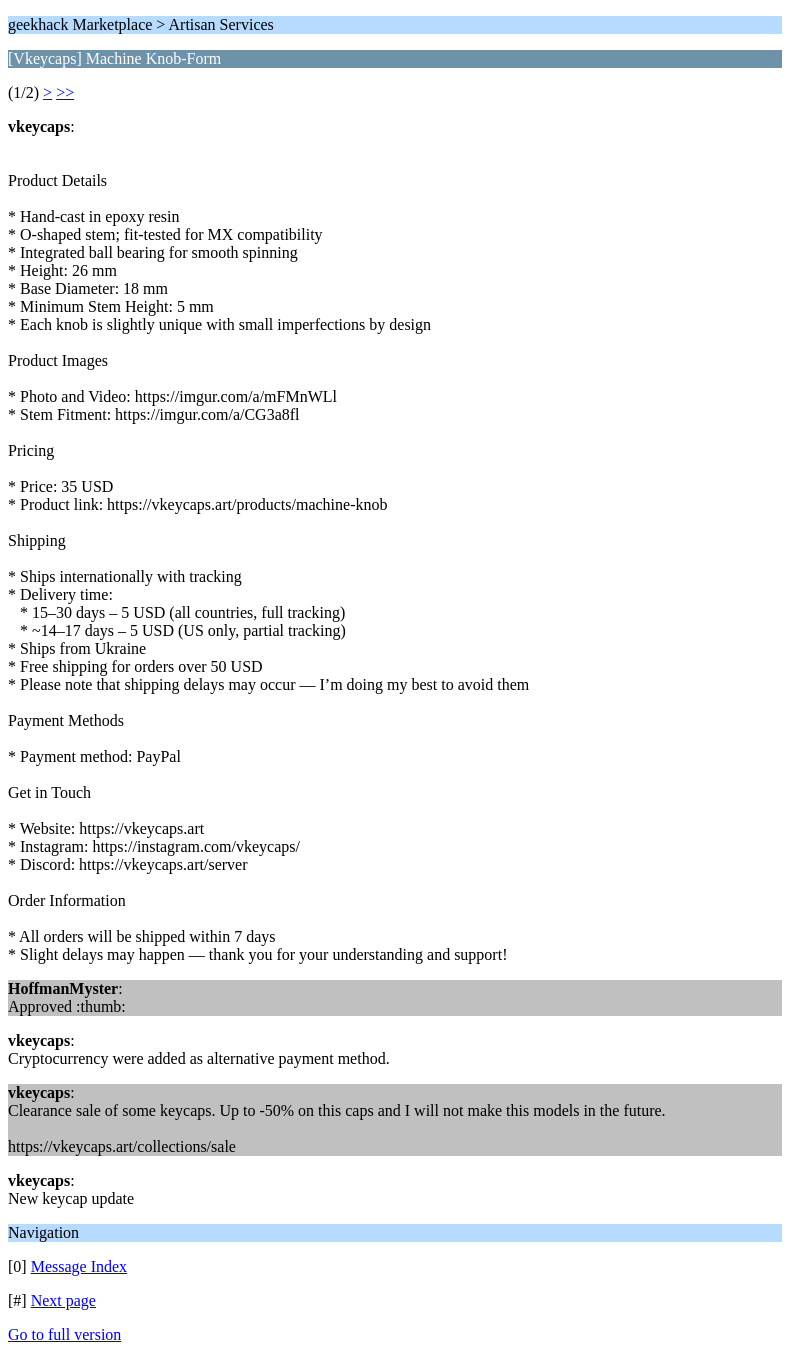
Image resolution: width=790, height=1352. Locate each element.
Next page (63, 1300)
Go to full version (64, 1334)
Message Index (79, 1266)
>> (65, 92)
